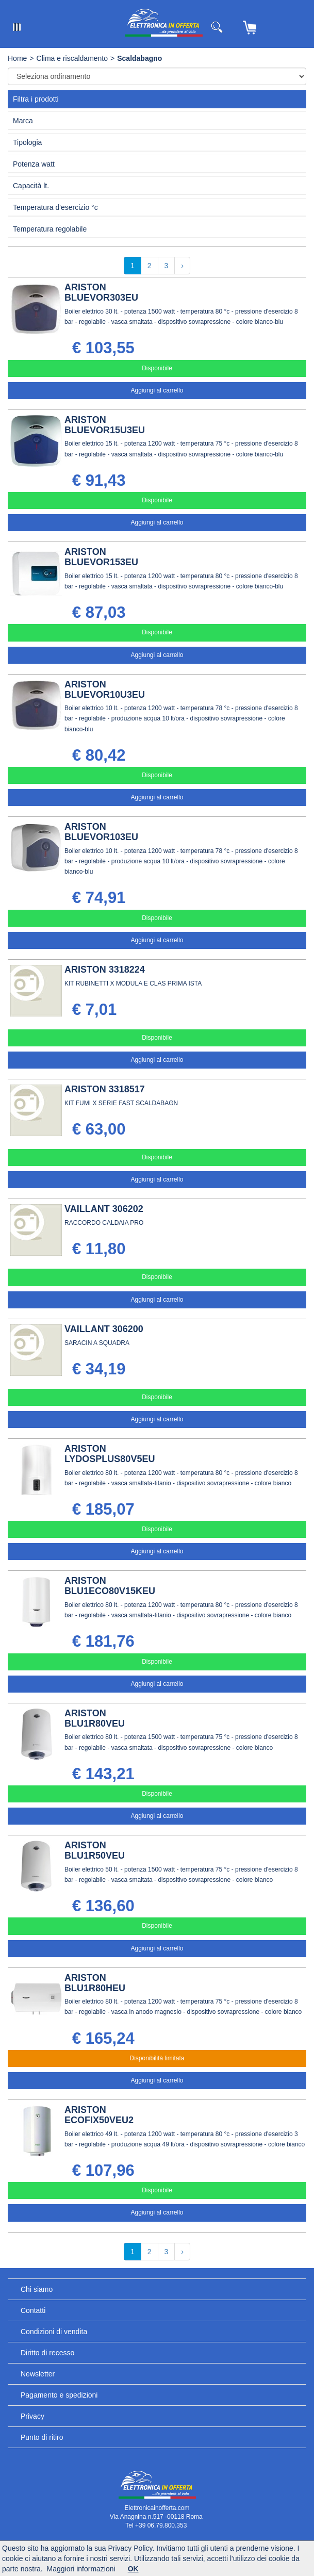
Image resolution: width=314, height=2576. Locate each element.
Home (17, 58)
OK (133, 2569)
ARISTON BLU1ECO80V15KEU (109, 1586)
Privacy (32, 2416)
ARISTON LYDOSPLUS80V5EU (109, 1453)
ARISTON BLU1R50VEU (94, 1850)
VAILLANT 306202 (103, 1209)
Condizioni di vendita (54, 2331)
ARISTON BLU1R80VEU (94, 1718)
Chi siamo (37, 2289)
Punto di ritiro (42, 2437)
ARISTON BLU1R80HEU (94, 1983)
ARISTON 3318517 (104, 1089)
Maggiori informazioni (81, 2569)
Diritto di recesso (47, 2353)
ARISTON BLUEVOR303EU (101, 292)
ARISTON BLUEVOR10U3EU (104, 689)
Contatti (33, 2310)
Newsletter (38, 2374)
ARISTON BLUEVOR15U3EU (104, 425)
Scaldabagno (139, 58)
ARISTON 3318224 (104, 969)
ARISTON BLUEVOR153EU (101, 557)
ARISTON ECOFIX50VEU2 (99, 2115)
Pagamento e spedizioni (59, 2395)
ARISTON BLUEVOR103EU (101, 832)
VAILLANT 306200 (103, 1329)
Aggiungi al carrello (156, 390)
